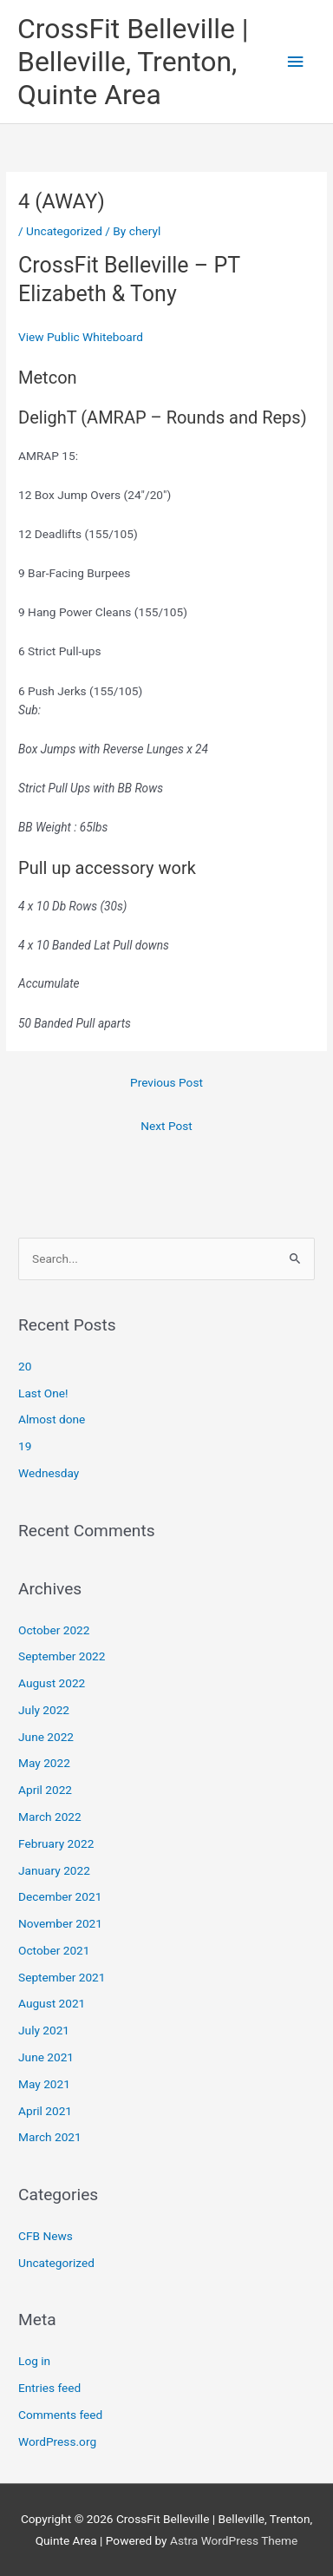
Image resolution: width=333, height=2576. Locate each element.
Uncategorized (64, 231)
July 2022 (43, 1710)
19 (24, 1446)
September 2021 (61, 1977)
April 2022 (45, 1790)
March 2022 (50, 1817)
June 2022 (46, 1737)
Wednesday (48, 1473)
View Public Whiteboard (80, 337)
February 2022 (56, 1843)
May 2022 (44, 1763)
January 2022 (54, 1870)
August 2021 (51, 2003)
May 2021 (44, 2084)
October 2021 (53, 1950)
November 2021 (60, 1923)
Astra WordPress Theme (233, 2540)
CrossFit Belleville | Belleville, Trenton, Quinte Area (133, 62)
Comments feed (60, 2415)
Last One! (43, 1393)
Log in (34, 2361)
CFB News (45, 2236)
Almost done (51, 1419)
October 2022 (53, 1630)
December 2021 (59, 1896)
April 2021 (45, 2111)
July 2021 (43, 2030)
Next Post (166, 1126)
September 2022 (61, 1656)
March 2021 (50, 2137)
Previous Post (166, 1082)
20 (24, 1366)
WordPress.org (57, 2441)
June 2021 (46, 2057)
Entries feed (49, 2388)
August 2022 (51, 1683)
